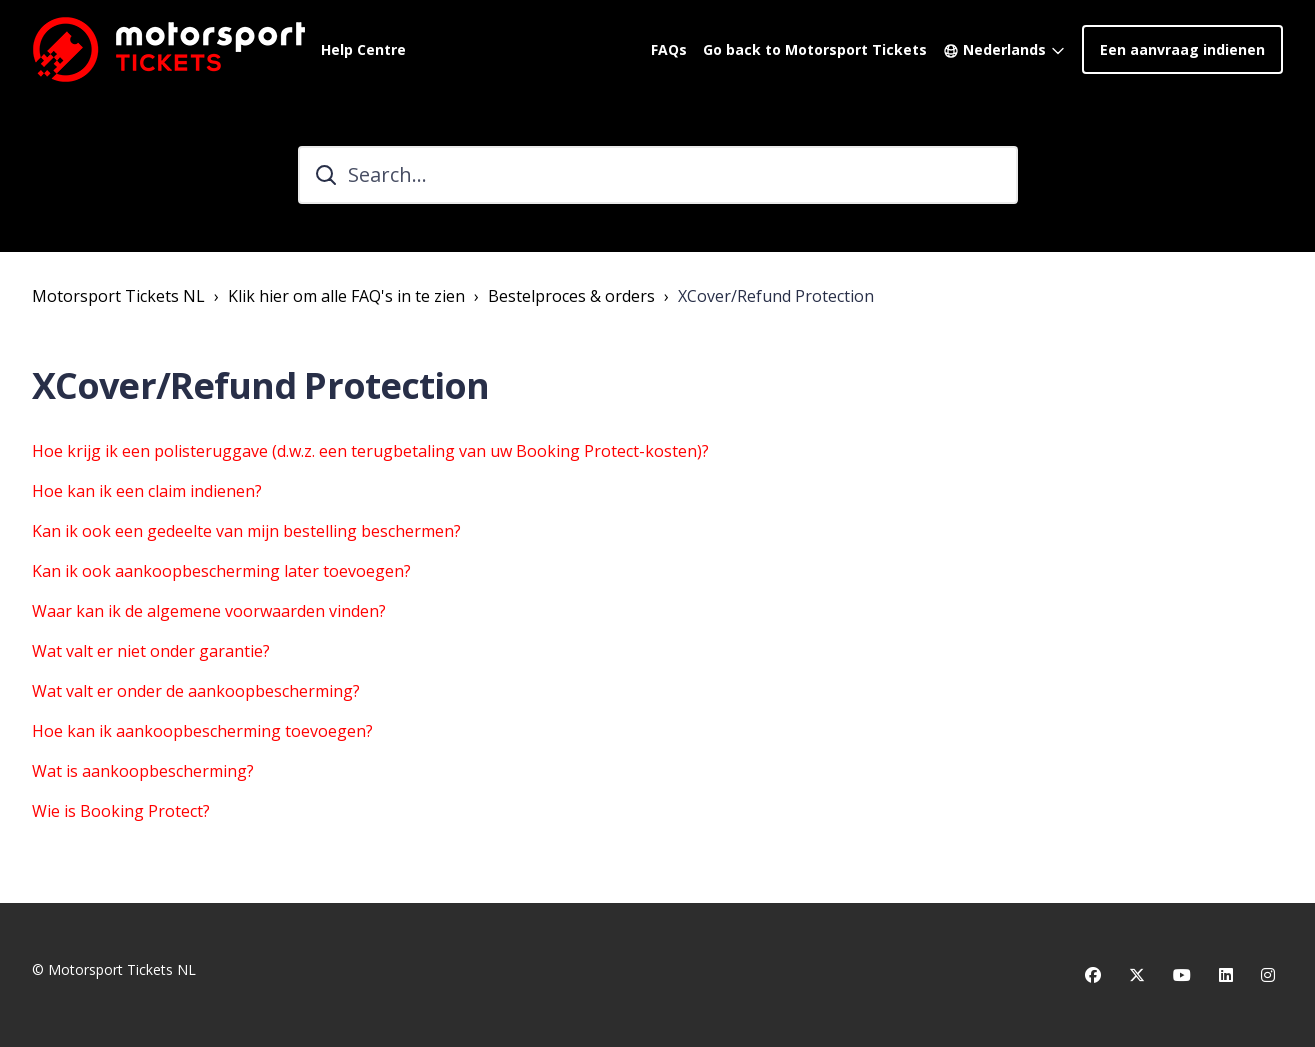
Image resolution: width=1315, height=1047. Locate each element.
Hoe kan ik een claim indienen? (147, 491)
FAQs (669, 49)
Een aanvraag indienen (1182, 49)
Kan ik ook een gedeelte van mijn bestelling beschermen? (246, 531)
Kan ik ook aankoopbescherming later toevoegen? (221, 571)
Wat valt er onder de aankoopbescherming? (196, 691)
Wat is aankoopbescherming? (143, 771)
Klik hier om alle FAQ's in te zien (346, 296)
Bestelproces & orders (571, 296)
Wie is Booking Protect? (121, 811)
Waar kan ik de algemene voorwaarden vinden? (209, 611)
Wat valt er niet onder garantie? (151, 651)
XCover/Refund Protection (776, 296)
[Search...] (658, 175)
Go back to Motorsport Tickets (815, 49)
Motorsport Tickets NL (118, 296)
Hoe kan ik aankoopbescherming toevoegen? (202, 731)
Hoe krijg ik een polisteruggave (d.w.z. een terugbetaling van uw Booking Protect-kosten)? (370, 451)
